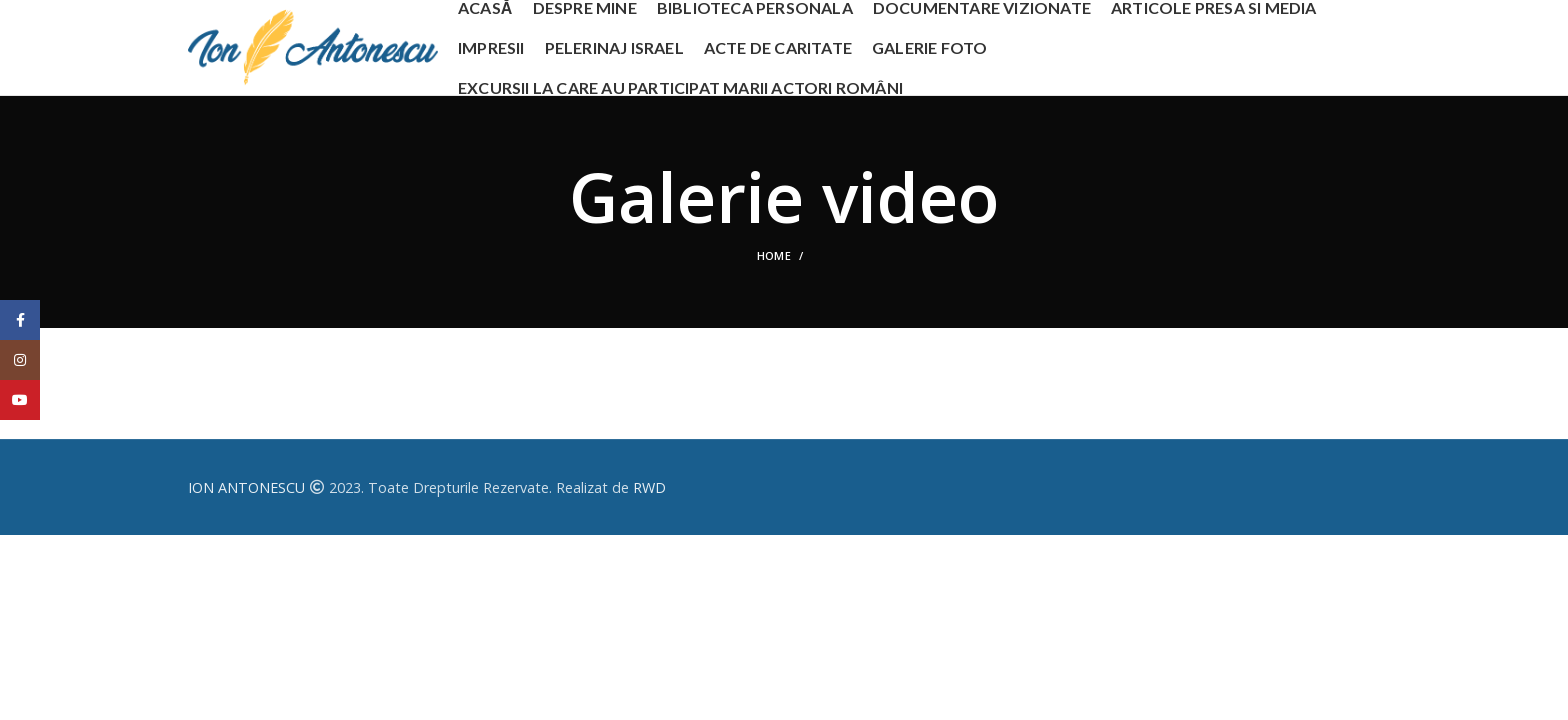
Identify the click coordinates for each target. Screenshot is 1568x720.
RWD (649, 487)
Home (774, 255)
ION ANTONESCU (246, 487)
